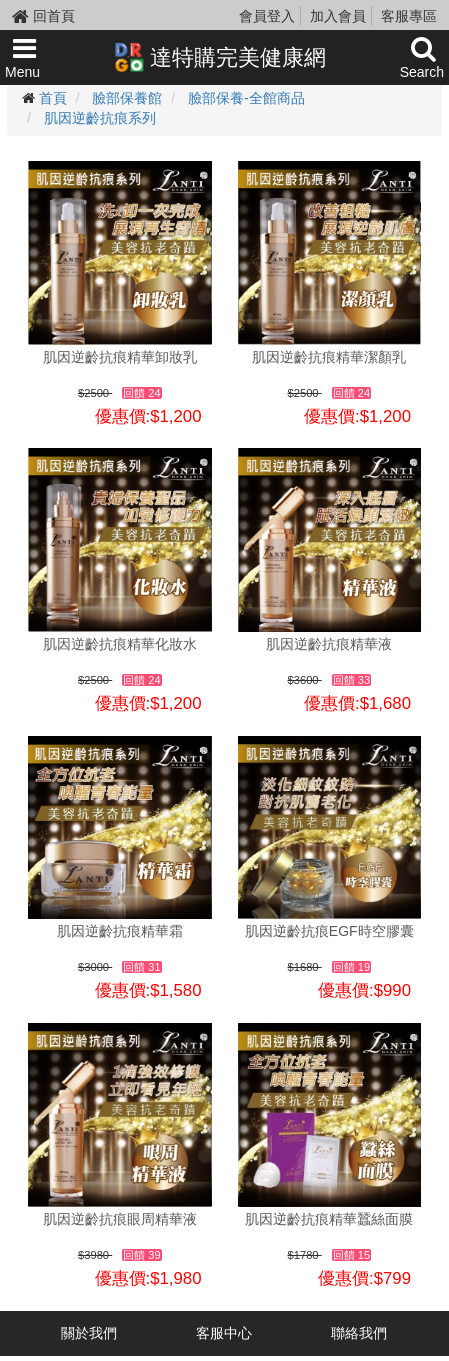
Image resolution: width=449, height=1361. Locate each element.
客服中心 (224, 1333)
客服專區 (409, 16)
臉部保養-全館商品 (246, 98)
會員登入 (267, 16)
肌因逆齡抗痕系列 (100, 118)
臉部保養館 (127, 98)
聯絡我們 (359, 1333)
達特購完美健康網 (220, 57)
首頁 (53, 98)
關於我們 (89, 1333)
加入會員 (338, 16)
